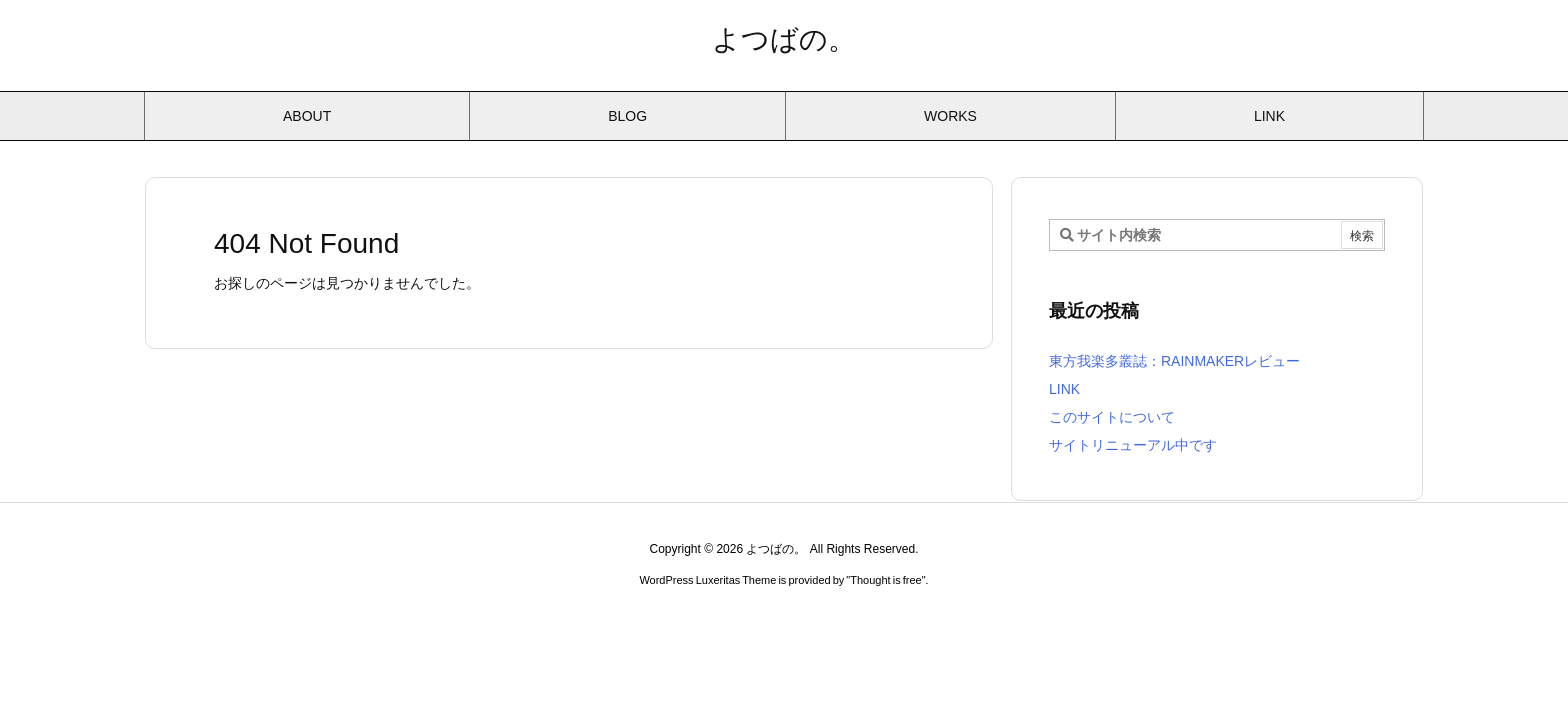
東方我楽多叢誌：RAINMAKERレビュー (1174, 361)
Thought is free (885, 580)
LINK (1064, 389)
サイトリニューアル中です (1133, 445)
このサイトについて (1112, 417)
